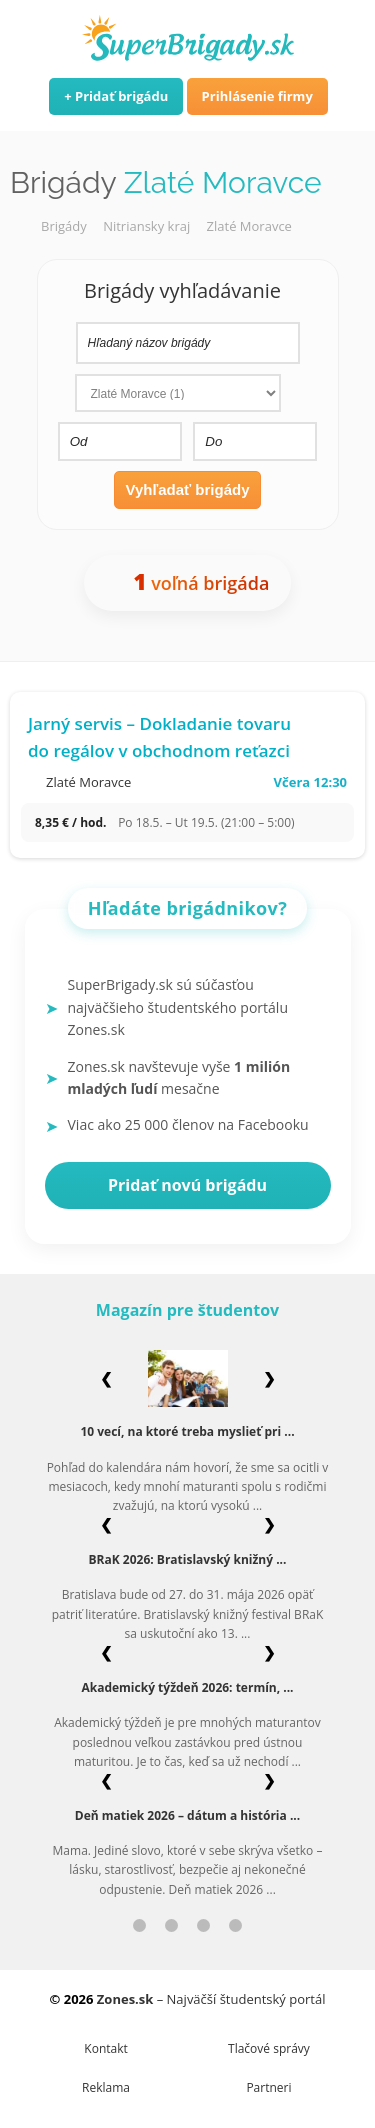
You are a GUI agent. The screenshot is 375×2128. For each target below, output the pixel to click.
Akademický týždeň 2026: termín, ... (187, 1687)
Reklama (106, 2087)
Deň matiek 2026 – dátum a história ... (187, 1815)
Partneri (268, 2087)
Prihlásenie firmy (257, 96)
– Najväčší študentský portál (211, 1999)
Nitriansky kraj (146, 226)
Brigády (64, 226)
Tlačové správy (269, 2048)
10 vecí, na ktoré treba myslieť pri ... (187, 1431)
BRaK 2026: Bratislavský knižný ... (188, 1559)
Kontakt (105, 2048)
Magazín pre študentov (187, 1310)
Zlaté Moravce (249, 226)
